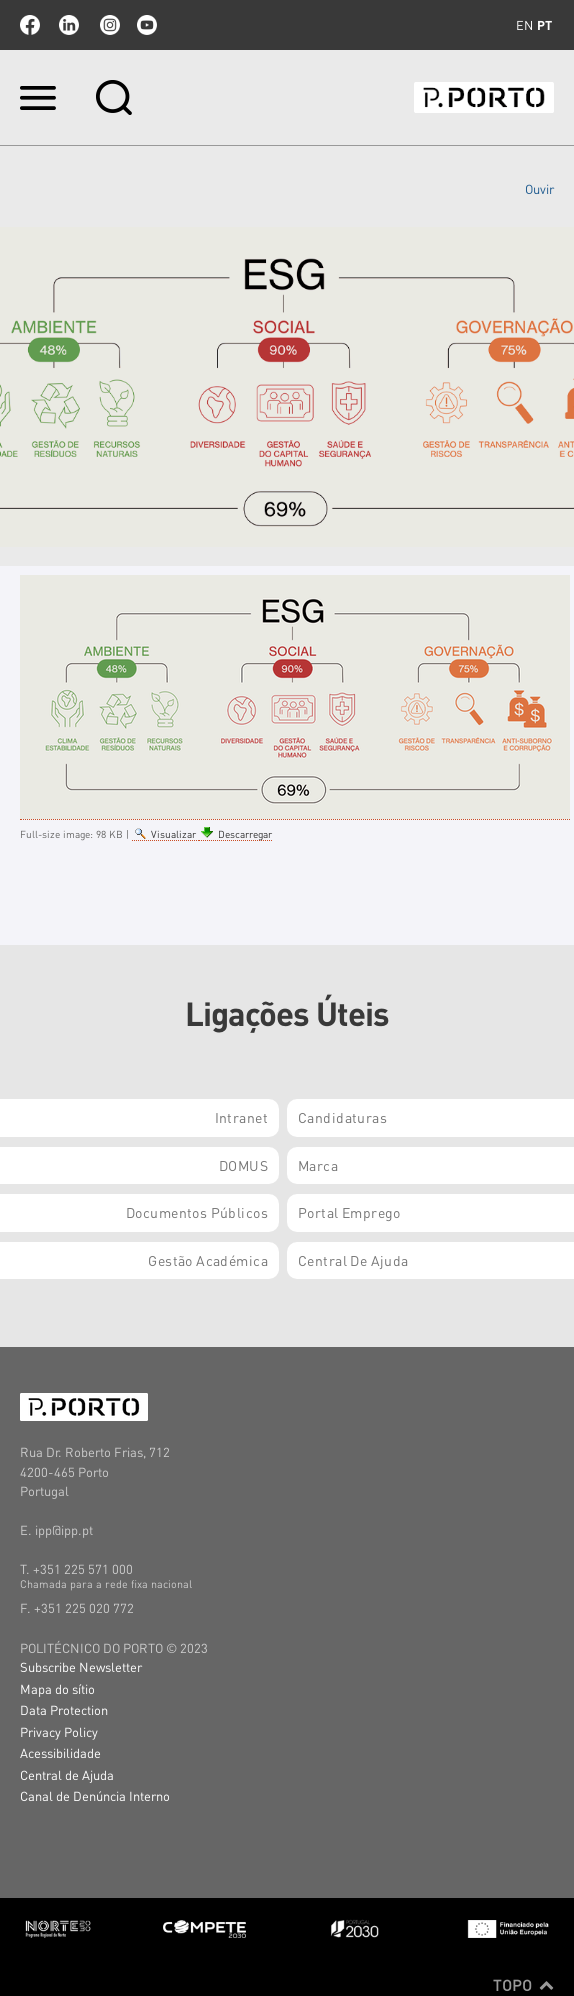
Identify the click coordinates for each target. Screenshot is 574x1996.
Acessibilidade (60, 1752)
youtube (147, 25)
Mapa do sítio (57, 1688)
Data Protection (64, 1709)
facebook (30, 25)
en (524, 25)
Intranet (241, 1117)
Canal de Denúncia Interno (95, 1795)
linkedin (69, 25)
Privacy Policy (59, 1731)
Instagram (108, 25)
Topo (523, 1985)
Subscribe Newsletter (81, 1666)
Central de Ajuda (67, 1774)
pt (544, 25)
